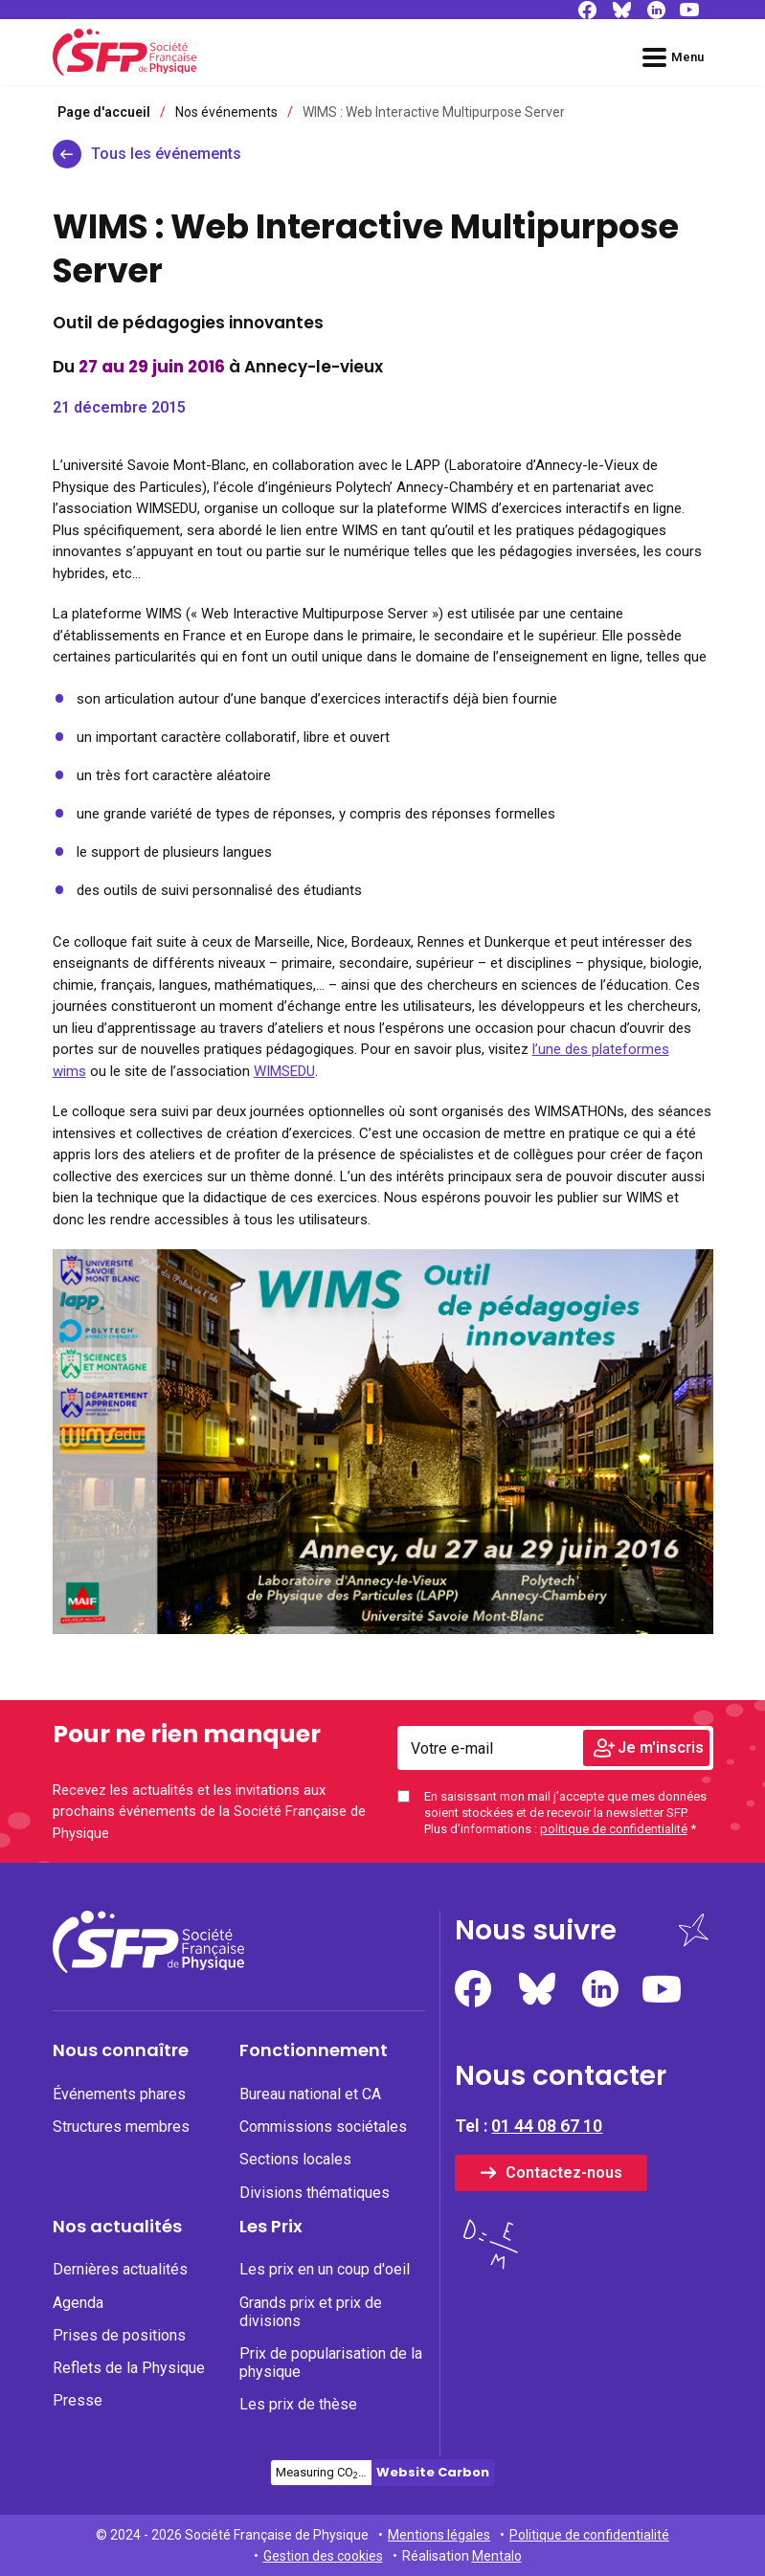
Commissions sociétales (323, 2126)
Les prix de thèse (298, 2404)
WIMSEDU (284, 1071)
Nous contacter (560, 2075)
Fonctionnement (313, 2050)
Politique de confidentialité (589, 2534)
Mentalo (497, 2556)
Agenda (78, 2303)
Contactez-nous (564, 2172)
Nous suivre (536, 1930)
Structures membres (121, 2126)
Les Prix (271, 2226)
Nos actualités (117, 2226)
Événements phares (119, 2094)
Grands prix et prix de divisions (310, 2312)
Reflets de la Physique (129, 2368)
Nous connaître (121, 2050)
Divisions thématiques (314, 2193)
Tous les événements (166, 154)
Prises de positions (119, 2335)
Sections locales (295, 2159)
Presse (77, 2400)
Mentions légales (439, 2534)
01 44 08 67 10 (546, 2126)
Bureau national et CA (310, 2094)
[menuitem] (146, 2127)
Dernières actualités (120, 2269)
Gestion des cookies (323, 2556)
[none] (146, 2094)
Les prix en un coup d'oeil (324, 2269)
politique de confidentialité (613, 1829)
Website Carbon (432, 2472)
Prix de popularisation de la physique (330, 2362)
